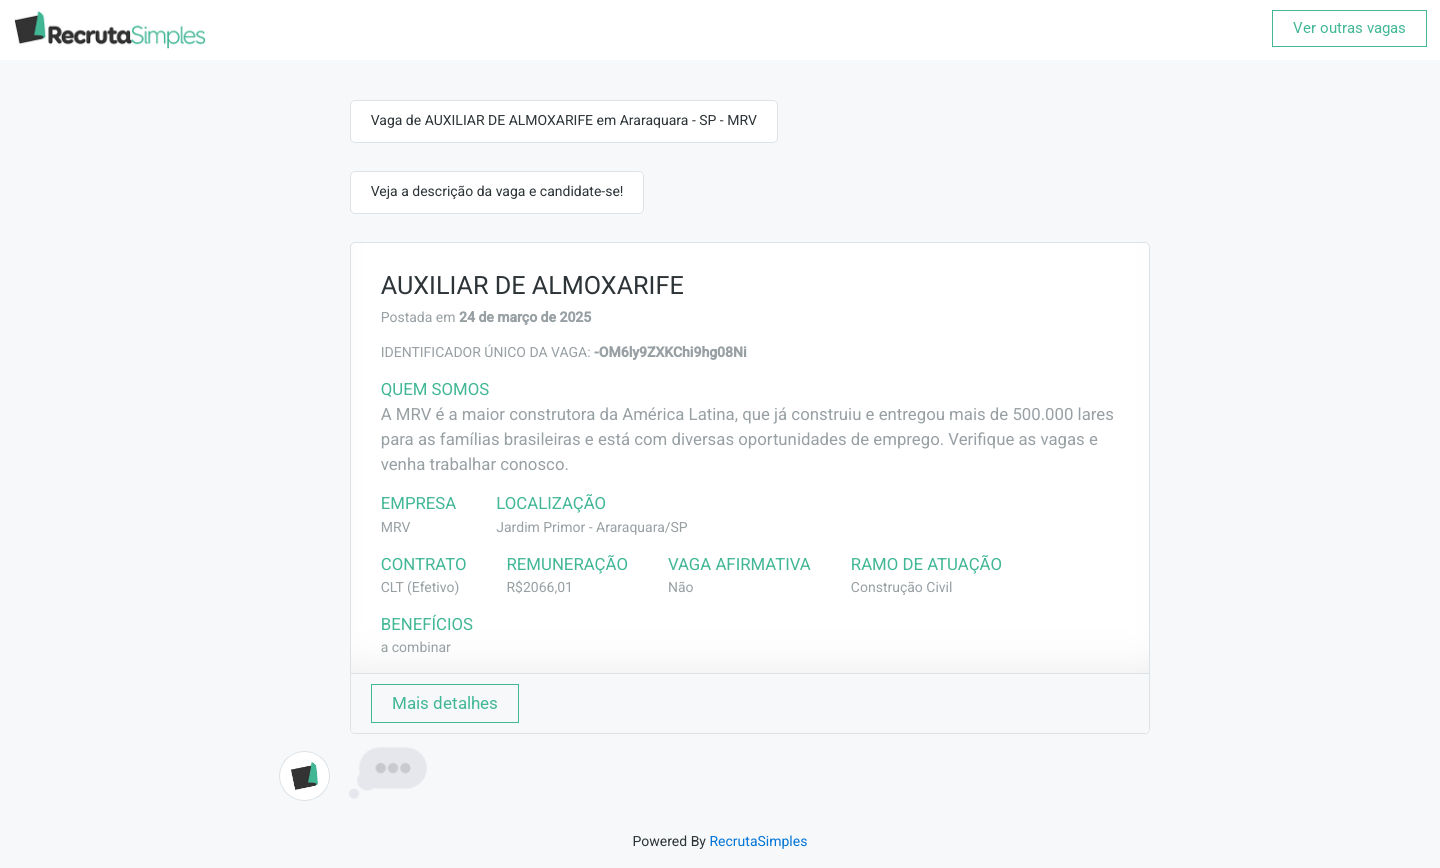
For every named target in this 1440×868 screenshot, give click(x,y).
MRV (396, 528)
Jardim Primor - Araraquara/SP (591, 528)
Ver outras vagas (1349, 28)
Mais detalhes (445, 703)
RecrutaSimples (758, 842)
